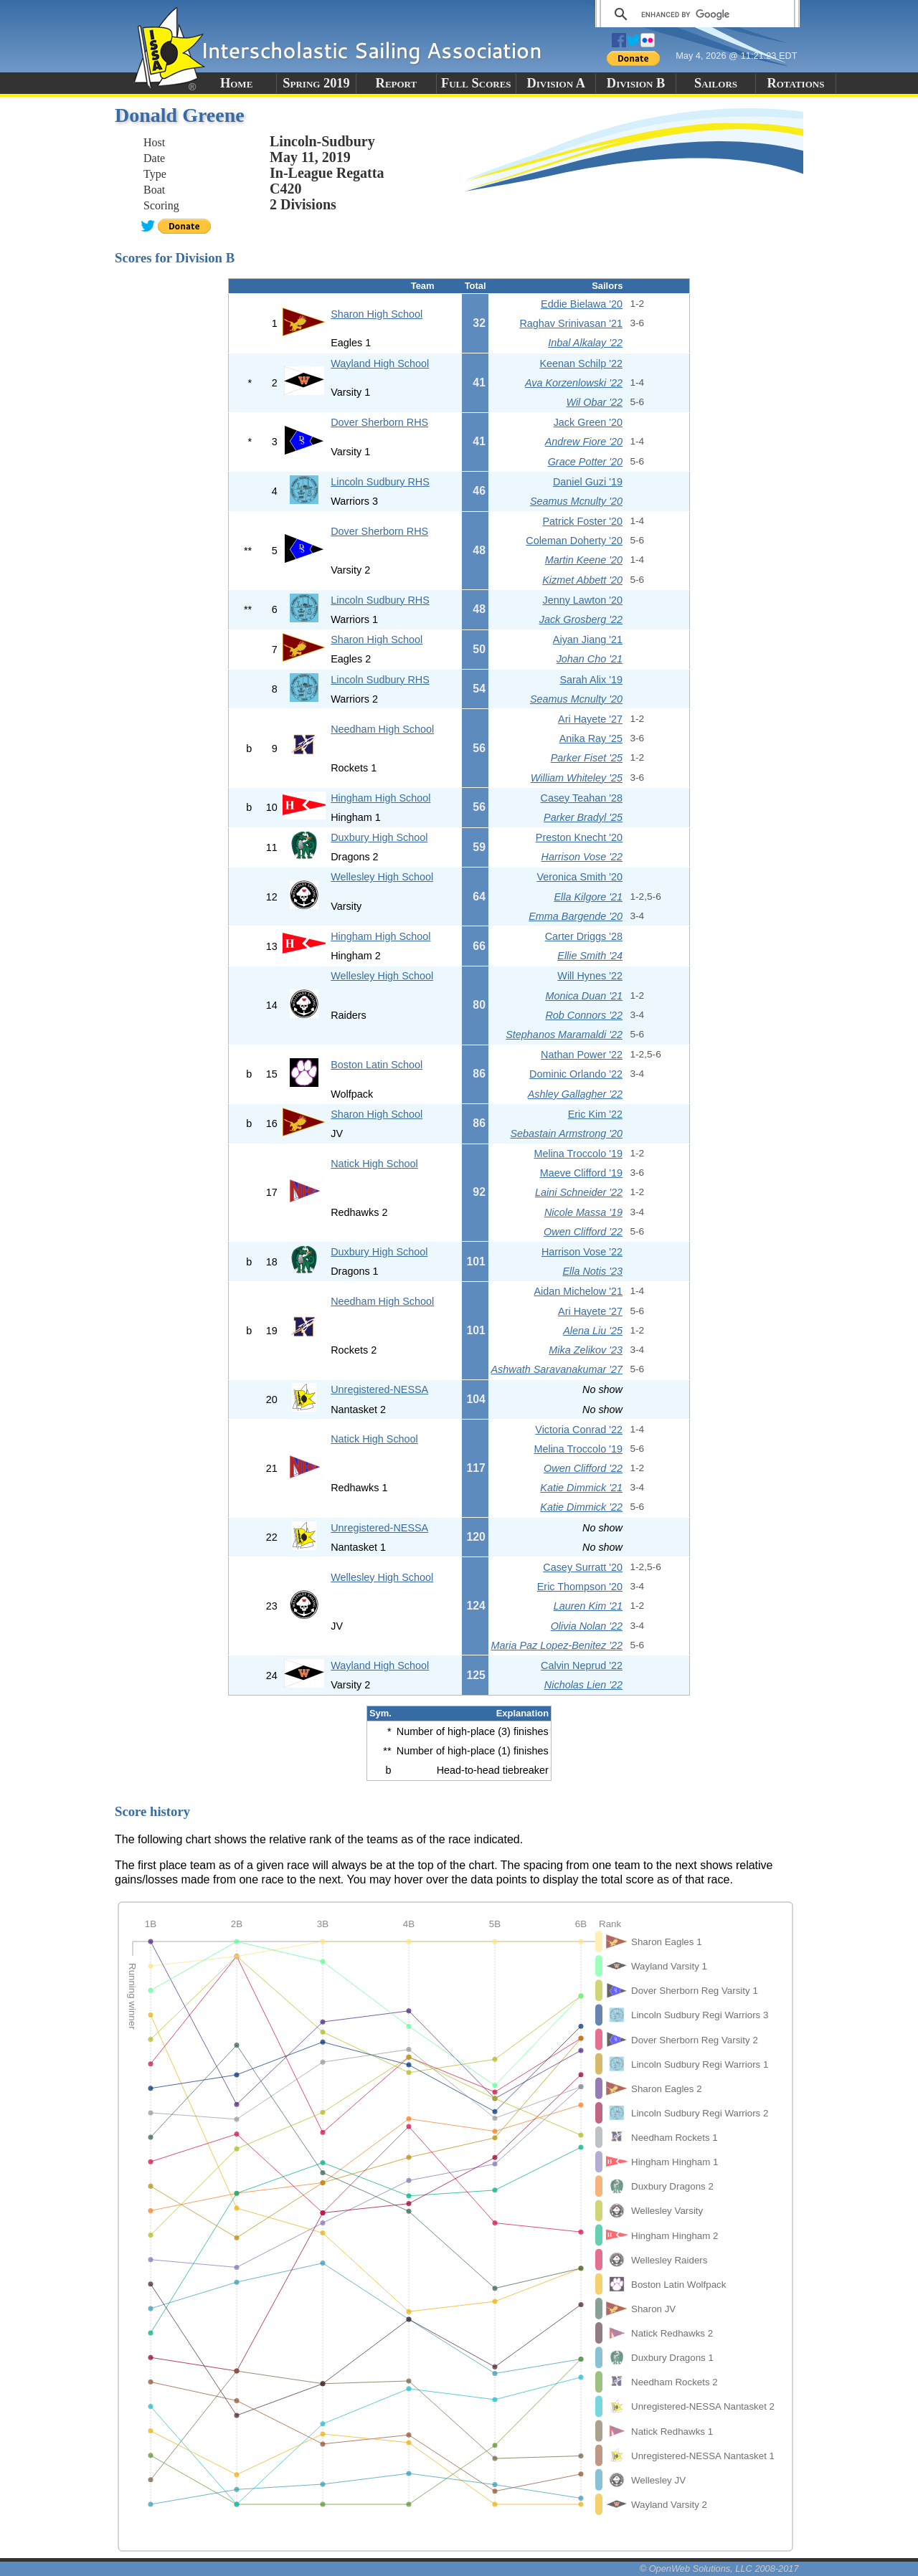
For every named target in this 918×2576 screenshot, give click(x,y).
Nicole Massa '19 (583, 1212)
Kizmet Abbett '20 (582, 580)
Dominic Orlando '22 (576, 1074)
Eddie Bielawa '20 (582, 304)
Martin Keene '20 (584, 560)
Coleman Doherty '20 (574, 540)
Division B (636, 83)
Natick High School (374, 1163)
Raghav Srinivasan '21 (571, 323)
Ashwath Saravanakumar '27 (557, 1369)
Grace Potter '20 (585, 461)
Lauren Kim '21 (588, 1606)
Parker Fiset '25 (587, 758)
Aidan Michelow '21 (578, 1291)
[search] (695, 14)
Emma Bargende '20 (576, 916)
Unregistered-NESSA (379, 1389)
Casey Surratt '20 (583, 1567)
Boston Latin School (376, 1064)
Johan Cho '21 (590, 659)
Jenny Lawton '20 (582, 600)
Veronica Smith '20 (579, 877)
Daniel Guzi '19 (588, 482)
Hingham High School (380, 798)
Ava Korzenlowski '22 (574, 383)
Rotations (795, 83)
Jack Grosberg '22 (581, 619)
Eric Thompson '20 (580, 1586)
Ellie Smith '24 (590, 955)
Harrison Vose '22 (582, 856)
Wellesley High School (382, 877)
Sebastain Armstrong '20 (566, 1133)
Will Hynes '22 (590, 976)
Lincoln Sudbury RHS (380, 482)
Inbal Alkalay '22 (585, 342)
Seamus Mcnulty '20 (576, 501)
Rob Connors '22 (584, 1015)
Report (396, 83)
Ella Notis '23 (592, 1271)
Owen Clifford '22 (583, 1231)
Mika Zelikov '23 (586, 1350)
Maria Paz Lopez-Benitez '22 (557, 1645)
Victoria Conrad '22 (579, 1429)
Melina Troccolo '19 (578, 1153)
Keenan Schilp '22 (581, 363)
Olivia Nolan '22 (587, 1626)
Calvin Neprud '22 (582, 1665)
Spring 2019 (316, 83)
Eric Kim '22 (595, 1114)
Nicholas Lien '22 (583, 1685)
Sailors (715, 83)
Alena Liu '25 (593, 1330)
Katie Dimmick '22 (581, 1507)
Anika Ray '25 (591, 738)
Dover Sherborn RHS (379, 422)
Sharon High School (376, 314)
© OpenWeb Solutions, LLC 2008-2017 (719, 2568)
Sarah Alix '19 (591, 679)
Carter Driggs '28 (584, 936)
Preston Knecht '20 (579, 837)
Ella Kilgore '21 (588, 897)
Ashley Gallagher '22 (575, 1094)
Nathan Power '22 (582, 1054)
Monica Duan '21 (584, 996)
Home (236, 83)
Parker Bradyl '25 (583, 817)
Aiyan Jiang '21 (588, 639)
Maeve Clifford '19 (581, 1173)
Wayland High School (380, 363)
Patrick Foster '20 (583, 521)
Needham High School (382, 729)
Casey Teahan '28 (582, 798)
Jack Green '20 (588, 422)
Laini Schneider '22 (579, 1192)
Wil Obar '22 (594, 402)
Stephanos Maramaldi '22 (564, 1034)
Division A (555, 83)
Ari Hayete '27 (590, 719)
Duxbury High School (379, 837)
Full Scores (476, 83)
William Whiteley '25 (577, 778)
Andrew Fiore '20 (584, 441)
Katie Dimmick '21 (581, 1487)
